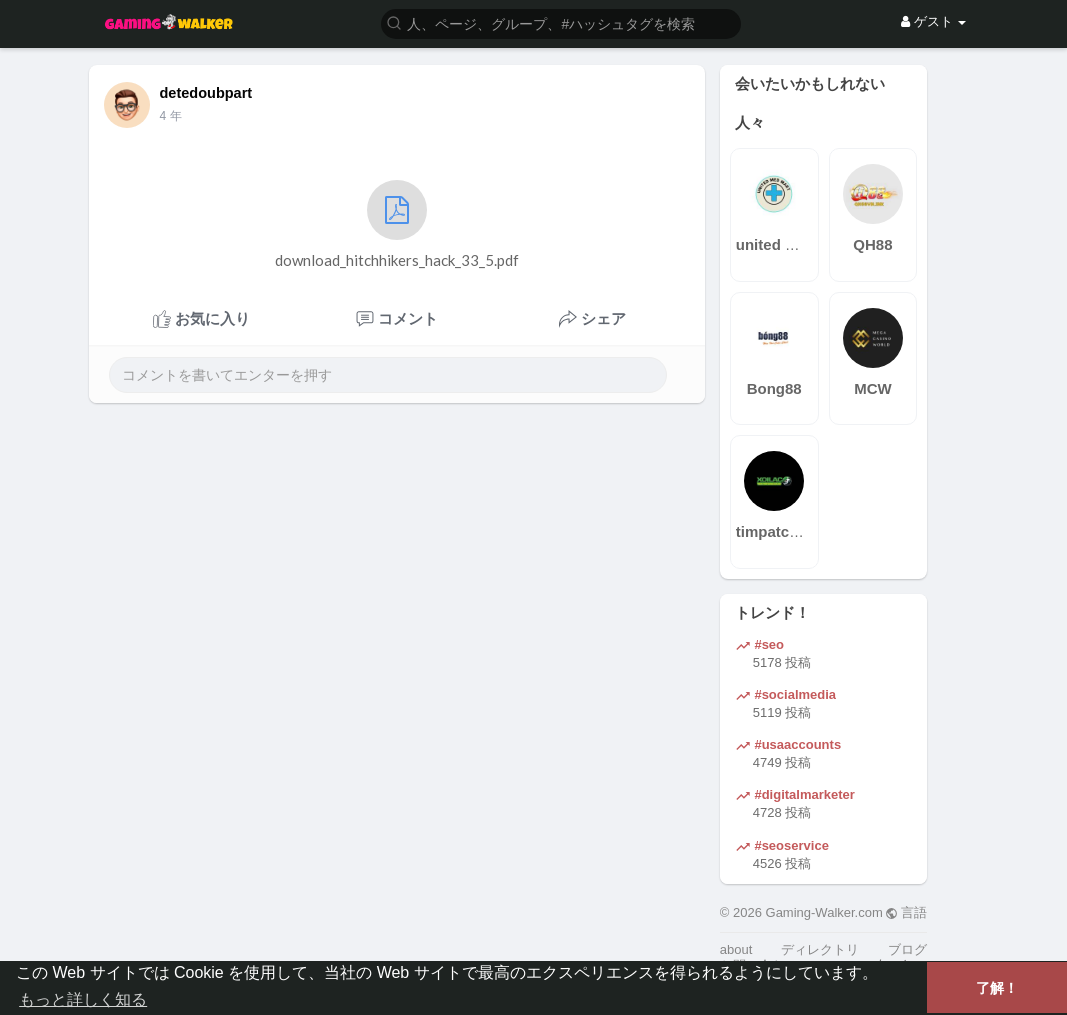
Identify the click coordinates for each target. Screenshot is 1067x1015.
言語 (906, 912)
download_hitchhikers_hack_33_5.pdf (397, 224)
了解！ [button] (997, 988)
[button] (561, 22)
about (736, 949)
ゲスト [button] (933, 21)
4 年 (171, 116)
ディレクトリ (820, 949)
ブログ (907, 949)
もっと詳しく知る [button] (83, 999)
